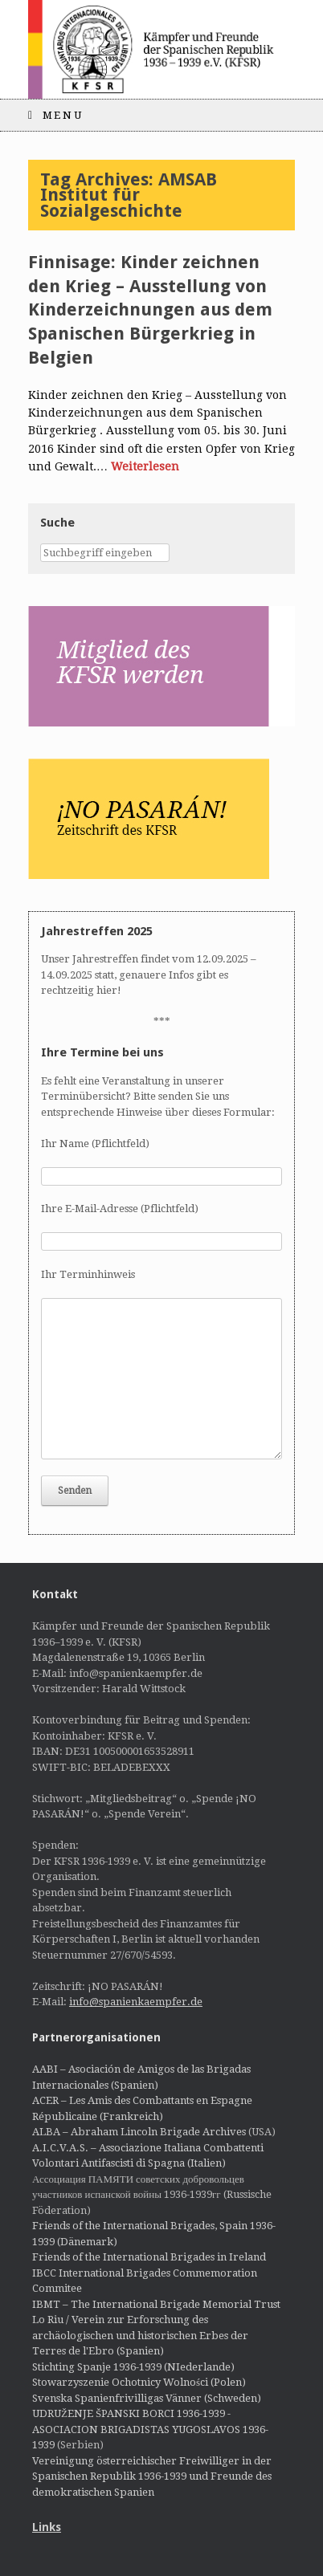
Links (46, 2527)
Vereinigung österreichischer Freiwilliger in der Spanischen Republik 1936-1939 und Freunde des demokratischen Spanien (152, 2476)
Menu (55, 115)
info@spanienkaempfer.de (135, 2002)
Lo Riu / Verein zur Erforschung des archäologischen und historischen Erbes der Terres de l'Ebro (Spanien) (140, 2335)
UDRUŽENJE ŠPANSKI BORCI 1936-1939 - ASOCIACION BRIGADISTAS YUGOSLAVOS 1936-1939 (150, 2429)
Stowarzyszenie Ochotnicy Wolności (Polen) (139, 2382)
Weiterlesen (145, 466)
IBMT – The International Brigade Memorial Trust (156, 2304)
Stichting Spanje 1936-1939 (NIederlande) (133, 2367)
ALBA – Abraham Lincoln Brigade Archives (139, 2132)
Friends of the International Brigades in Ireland (149, 2257)
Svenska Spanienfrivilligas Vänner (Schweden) (146, 2398)
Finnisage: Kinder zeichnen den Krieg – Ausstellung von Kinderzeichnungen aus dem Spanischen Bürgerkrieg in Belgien (150, 310)
